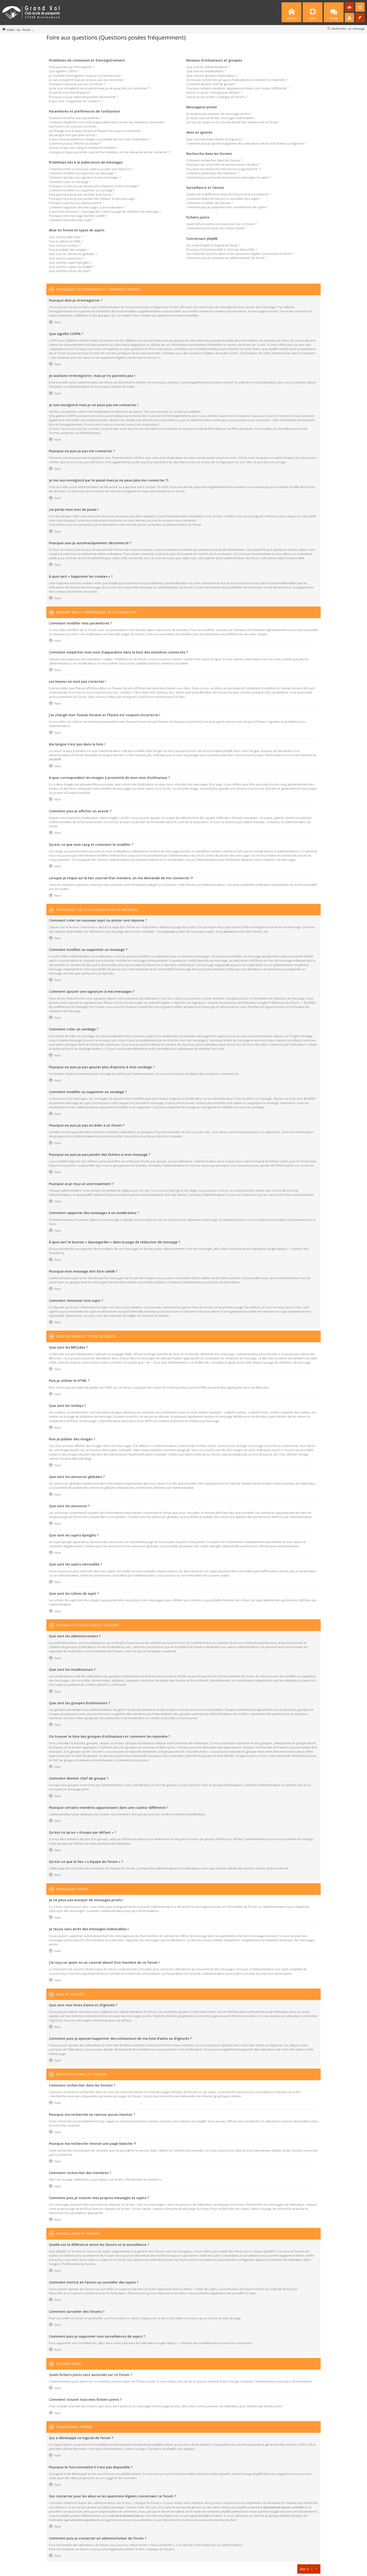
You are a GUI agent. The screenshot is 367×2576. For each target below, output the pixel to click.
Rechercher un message (348, 28)
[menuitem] (349, 7)
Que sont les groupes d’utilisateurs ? (212, 75)
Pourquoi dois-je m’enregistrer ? (71, 67)
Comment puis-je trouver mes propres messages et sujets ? (228, 177)
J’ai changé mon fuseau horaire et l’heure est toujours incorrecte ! (95, 131)
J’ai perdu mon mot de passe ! (70, 92)
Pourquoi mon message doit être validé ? (78, 216)
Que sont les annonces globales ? (73, 254)
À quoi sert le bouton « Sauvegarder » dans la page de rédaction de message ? (105, 211)
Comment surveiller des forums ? (209, 203)
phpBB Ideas (262, 2474)
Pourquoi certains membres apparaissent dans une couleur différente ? (237, 88)
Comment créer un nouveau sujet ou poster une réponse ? (90, 169)
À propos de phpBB (162, 2449)
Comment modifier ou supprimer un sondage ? (82, 190)
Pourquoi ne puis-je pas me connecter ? (77, 84)
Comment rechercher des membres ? (212, 173)
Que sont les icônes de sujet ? (70, 271)
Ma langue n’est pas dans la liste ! (73, 135)
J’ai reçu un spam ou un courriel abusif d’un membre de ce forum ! (232, 122)
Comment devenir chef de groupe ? (211, 84)
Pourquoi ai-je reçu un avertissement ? (76, 203)
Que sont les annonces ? (66, 258)
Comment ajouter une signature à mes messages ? (85, 177)
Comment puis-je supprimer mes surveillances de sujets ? (227, 207)
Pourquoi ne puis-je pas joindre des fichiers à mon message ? (92, 199)
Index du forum (19, 29)
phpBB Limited (162, 2444)
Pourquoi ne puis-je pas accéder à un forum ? (81, 194)
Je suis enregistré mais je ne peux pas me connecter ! (86, 80)
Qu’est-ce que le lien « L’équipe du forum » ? (217, 97)
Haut (57, 322)
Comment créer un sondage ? (70, 182)
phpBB (53, 759)
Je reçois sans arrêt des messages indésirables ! (220, 118)
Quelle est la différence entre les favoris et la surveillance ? (228, 194)
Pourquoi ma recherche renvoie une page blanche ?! (223, 169)
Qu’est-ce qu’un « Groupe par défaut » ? (214, 92)
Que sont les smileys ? (65, 245)
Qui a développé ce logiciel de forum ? (213, 245)
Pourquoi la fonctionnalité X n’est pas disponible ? (221, 249)
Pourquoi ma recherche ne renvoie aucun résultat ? (222, 164)
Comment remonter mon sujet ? (71, 220)
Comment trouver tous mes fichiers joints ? (216, 228)
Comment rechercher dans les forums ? (214, 160)
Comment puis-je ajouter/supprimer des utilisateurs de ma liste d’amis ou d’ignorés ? (246, 143)
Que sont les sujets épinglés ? (70, 262)
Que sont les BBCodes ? (66, 237)
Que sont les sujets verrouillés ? (71, 267)
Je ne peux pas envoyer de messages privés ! (218, 114)
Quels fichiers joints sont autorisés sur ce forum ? (221, 224)
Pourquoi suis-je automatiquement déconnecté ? (83, 97)
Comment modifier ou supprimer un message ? (82, 173)
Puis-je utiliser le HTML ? (66, 241)
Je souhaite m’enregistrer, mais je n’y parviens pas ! (85, 75)
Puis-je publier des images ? (68, 250)
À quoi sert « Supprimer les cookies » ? (76, 101)
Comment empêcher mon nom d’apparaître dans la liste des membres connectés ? (107, 122)
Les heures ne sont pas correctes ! (73, 126)
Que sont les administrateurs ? (208, 67)
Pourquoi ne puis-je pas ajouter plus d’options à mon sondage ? (94, 186)
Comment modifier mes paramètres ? (75, 118)
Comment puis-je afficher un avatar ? (75, 143)
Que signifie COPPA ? (64, 71)
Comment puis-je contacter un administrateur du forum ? (226, 258)
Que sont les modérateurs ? (206, 71)
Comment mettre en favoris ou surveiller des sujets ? (223, 199)
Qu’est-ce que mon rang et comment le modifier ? (83, 148)
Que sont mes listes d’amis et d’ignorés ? (215, 139)
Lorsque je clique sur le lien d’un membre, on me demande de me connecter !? (109, 152)
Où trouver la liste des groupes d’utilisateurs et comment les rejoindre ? (236, 80)
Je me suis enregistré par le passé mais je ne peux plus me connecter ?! (99, 88)
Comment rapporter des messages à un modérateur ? (87, 207)
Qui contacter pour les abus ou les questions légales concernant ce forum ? (239, 254)
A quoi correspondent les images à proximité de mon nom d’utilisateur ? (99, 139)
